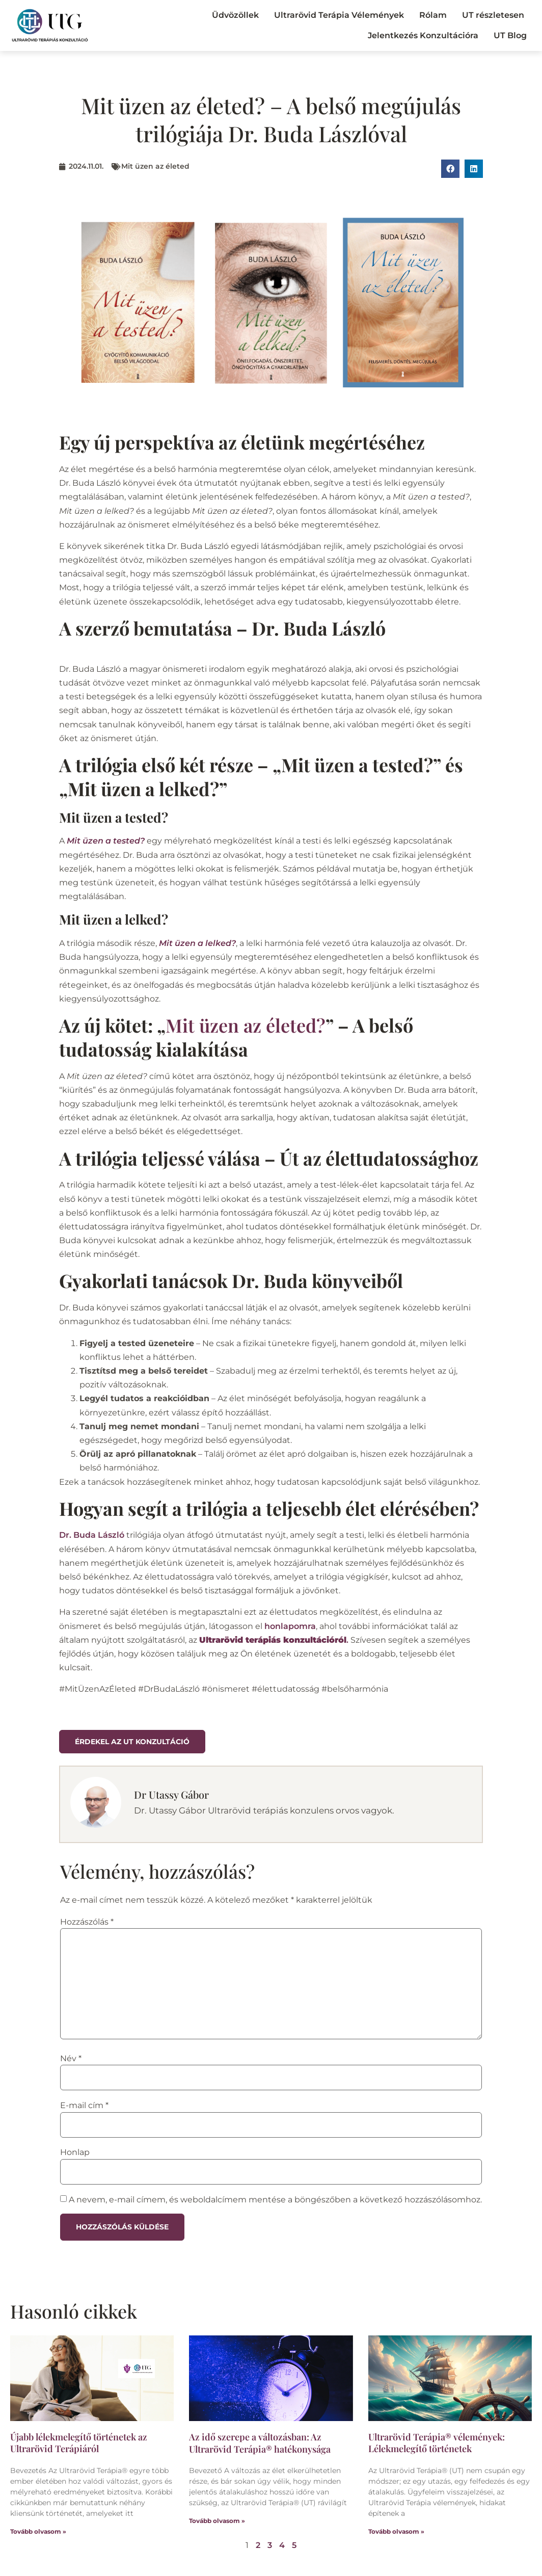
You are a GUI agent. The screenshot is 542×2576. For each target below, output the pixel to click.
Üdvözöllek (235, 15)
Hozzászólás (87, 1922)
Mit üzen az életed (155, 166)
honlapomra (290, 1626)
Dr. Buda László (91, 1535)
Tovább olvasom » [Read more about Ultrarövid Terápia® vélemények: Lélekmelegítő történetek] (396, 2531)
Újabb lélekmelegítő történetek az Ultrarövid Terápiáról (78, 2443)
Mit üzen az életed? (246, 1025)
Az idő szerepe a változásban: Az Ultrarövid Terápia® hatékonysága (260, 2443)
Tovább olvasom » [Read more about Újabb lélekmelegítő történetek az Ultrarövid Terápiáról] (38, 2531)
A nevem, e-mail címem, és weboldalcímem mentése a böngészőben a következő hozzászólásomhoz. (275, 2200)
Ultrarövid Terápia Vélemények (339, 15)
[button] (450, 169)
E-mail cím (84, 2105)
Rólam (433, 15)
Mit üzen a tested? (106, 841)
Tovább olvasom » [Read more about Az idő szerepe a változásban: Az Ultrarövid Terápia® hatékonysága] (217, 2521)
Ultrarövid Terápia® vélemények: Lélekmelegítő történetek (436, 2443)
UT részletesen (493, 15)
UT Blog (510, 35)
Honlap (75, 2152)
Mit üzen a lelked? (197, 943)
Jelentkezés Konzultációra (423, 35)
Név (71, 2059)
